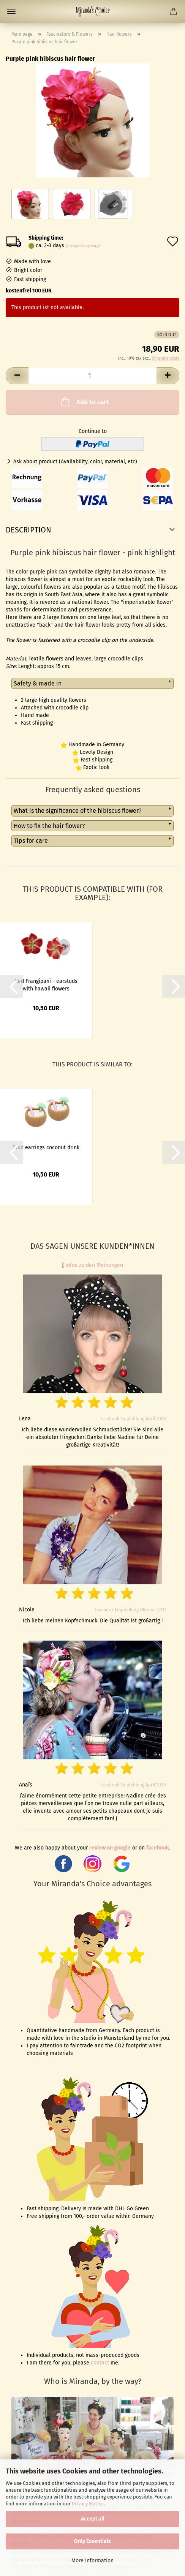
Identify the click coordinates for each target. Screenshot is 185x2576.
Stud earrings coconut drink (46, 1147)
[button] (17, 375)
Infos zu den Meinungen (92, 1265)
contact (100, 2363)
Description (28, 529)
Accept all (92, 2519)
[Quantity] (92, 375)
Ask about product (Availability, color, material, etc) (75, 461)
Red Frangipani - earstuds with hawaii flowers (46, 984)
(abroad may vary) (83, 245)
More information (92, 2560)
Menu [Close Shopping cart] (11, 11)
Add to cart (84, 401)
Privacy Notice (88, 2504)
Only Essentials (92, 2541)
